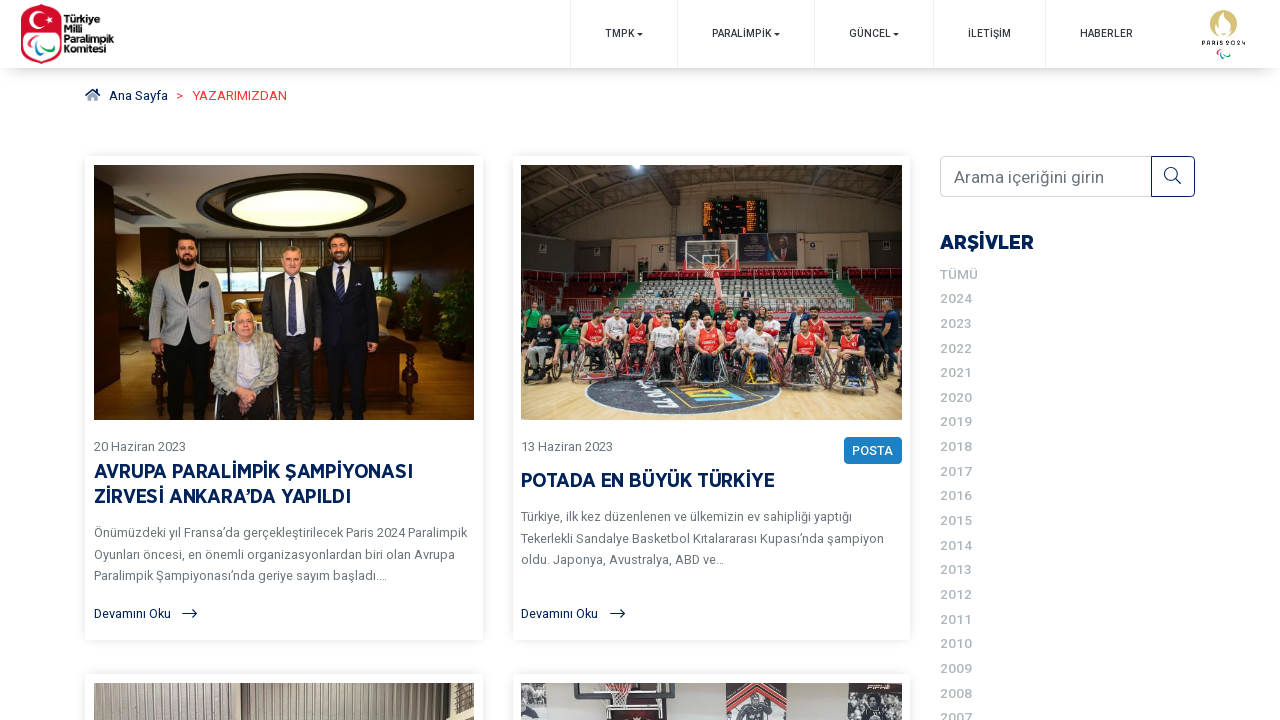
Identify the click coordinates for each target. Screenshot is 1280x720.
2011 (956, 619)
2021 (956, 372)
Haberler (1106, 33)
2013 (956, 569)
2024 (956, 298)
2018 (956, 446)
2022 (956, 348)
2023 (956, 323)
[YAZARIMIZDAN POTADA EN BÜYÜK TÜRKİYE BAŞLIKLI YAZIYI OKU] (711, 398)
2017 (956, 471)
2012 (956, 594)
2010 (956, 643)
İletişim (989, 33)
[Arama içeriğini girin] (1046, 176)
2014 (956, 545)
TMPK (619, 33)
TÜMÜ (959, 274)
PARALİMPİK (741, 33)
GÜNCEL (870, 33)
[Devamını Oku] (284, 613)
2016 (956, 495)
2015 (956, 520)
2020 (956, 397)
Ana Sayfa (126, 95)
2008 (956, 693)
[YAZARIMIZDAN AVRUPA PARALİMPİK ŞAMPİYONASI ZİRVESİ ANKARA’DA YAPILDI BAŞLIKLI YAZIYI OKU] (284, 398)
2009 (956, 668)
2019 (956, 421)
